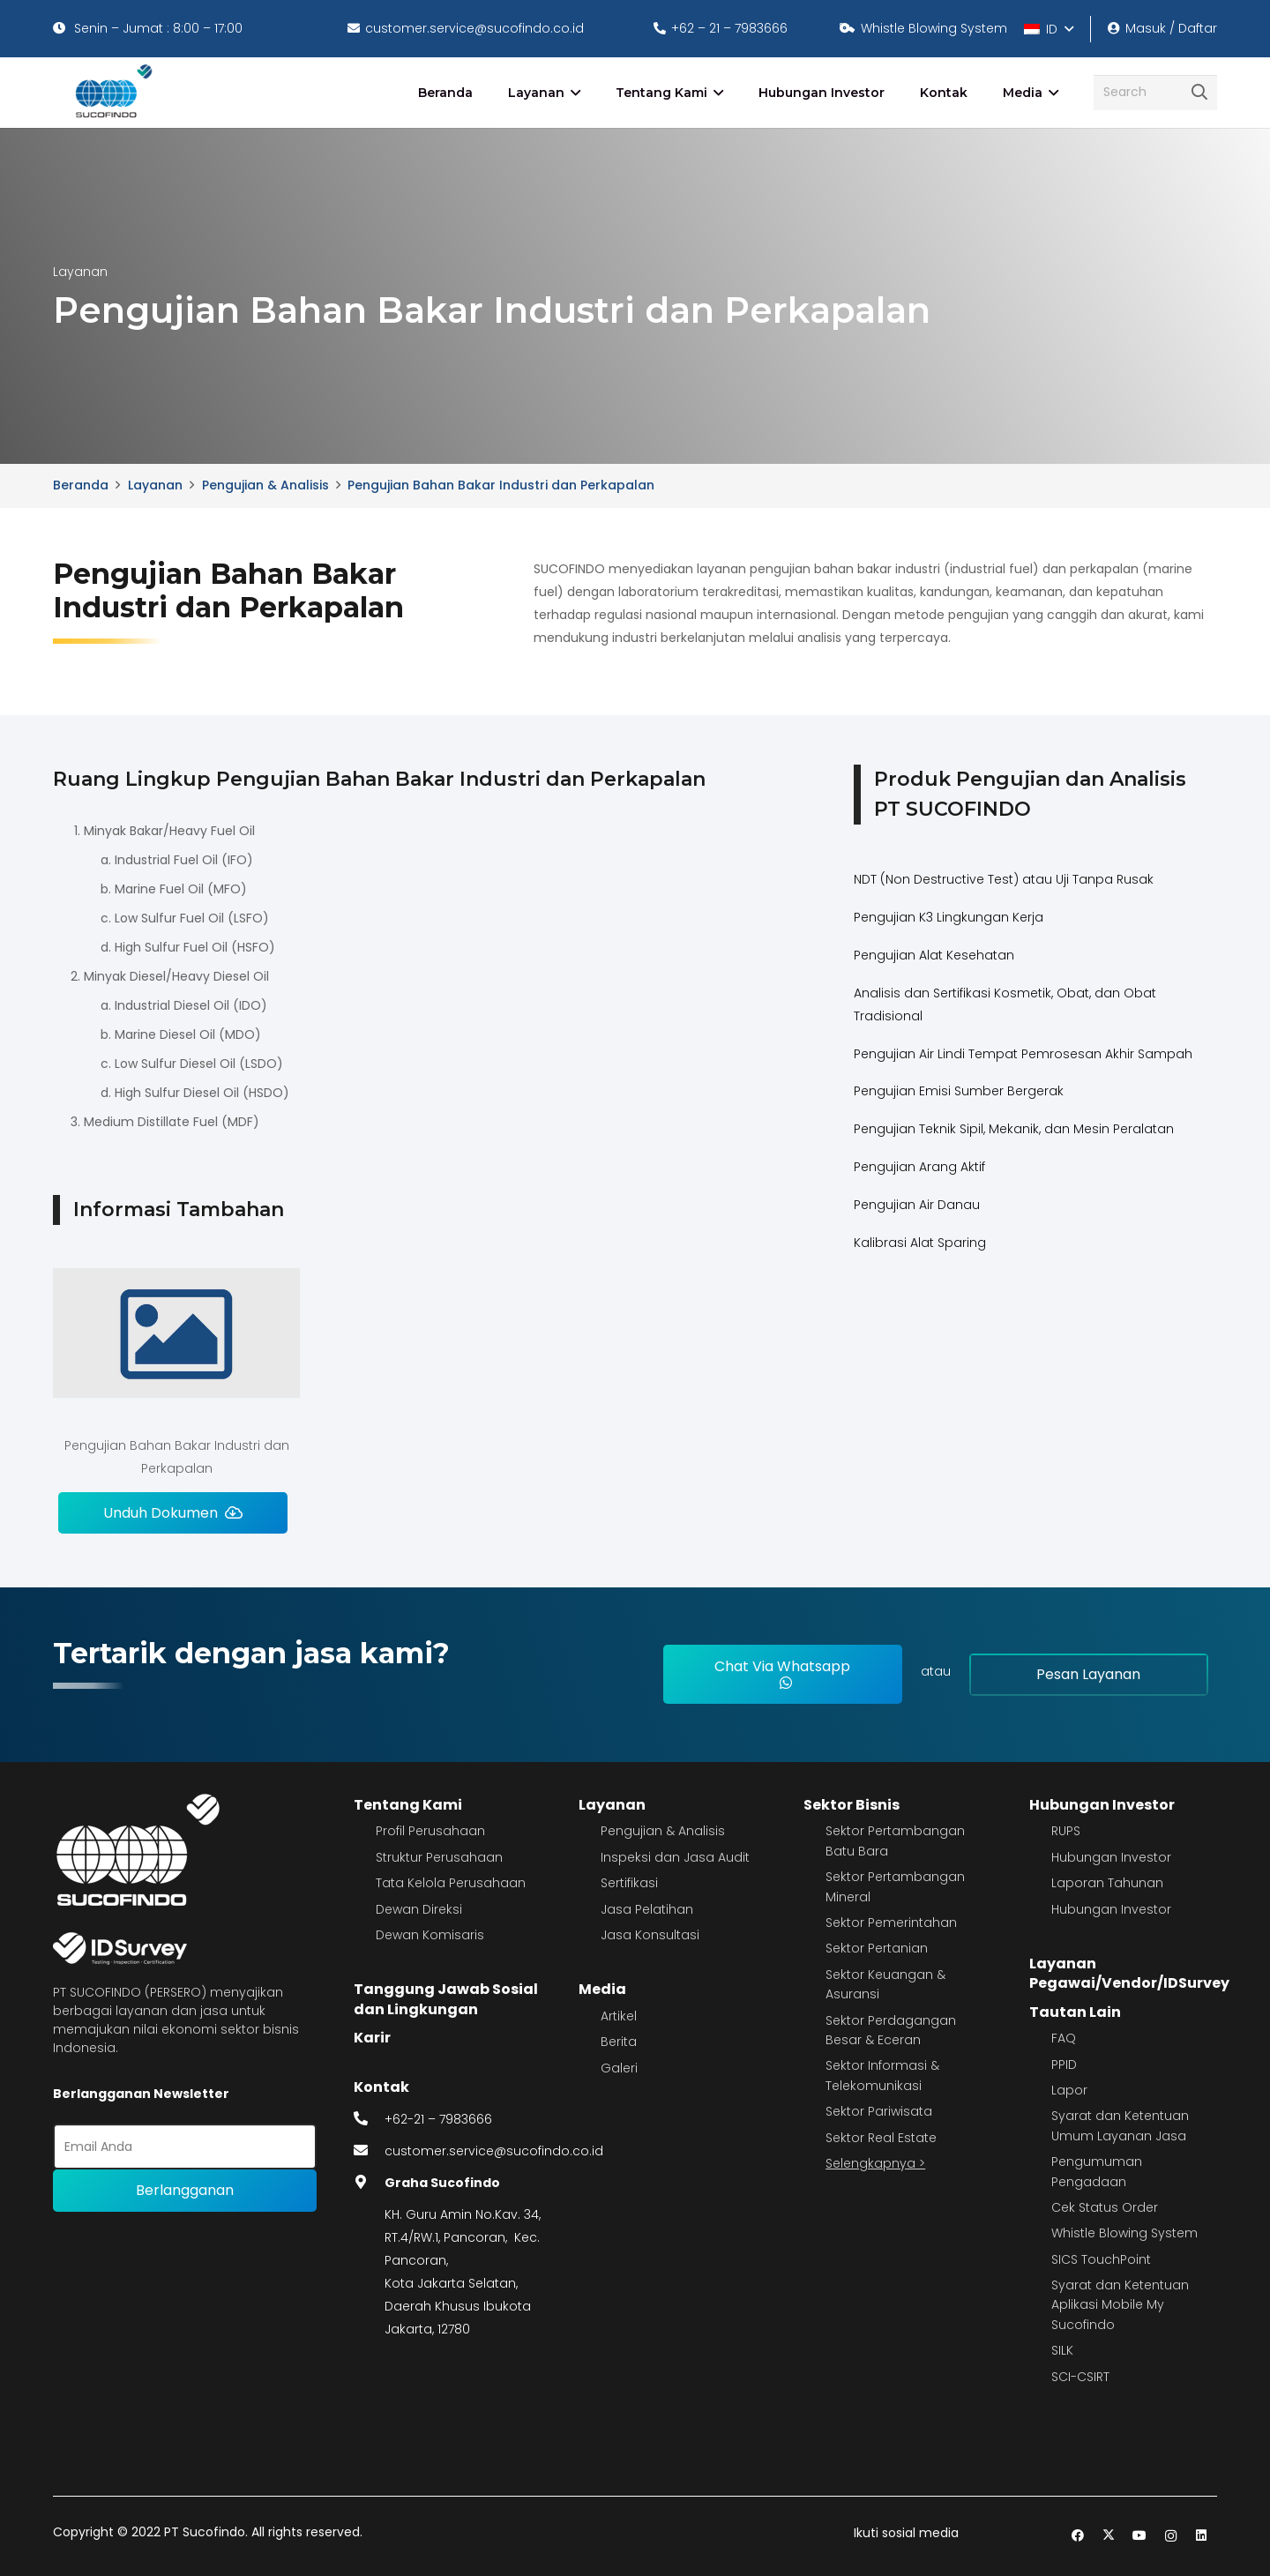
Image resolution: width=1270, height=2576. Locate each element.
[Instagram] (1170, 2535)
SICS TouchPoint (1101, 2259)
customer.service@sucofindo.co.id (494, 2151)
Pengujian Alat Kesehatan (934, 955)
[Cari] (1199, 92)
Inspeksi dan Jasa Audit (675, 1857)
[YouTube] (1139, 2535)
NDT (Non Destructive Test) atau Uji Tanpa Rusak (1004, 879)
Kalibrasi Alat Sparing (920, 1242)
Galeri (619, 2068)
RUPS (1065, 1831)
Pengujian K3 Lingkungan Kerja (948, 917)
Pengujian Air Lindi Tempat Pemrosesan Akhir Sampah (1023, 1054)
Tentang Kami (408, 1805)
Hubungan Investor (1102, 1805)
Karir (372, 2037)
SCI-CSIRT (1080, 2377)
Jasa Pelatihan (647, 1909)
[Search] (1155, 92)
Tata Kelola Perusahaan (451, 1883)
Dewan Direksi (419, 1909)
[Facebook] (1078, 2535)
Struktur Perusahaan (439, 1857)
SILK (1062, 2350)
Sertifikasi (629, 1883)
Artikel (619, 2016)
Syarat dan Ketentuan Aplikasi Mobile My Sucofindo (1120, 2304)
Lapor (1069, 2090)
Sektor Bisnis (851, 1805)
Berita (619, 2041)
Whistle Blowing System (1124, 2233)
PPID (1064, 2064)
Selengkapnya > (875, 2163)
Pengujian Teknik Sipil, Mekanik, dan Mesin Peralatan (1014, 1129)
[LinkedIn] (1201, 2535)
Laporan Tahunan (1107, 1883)
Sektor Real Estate (881, 2138)
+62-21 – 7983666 (438, 2119)
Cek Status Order (1104, 2207)
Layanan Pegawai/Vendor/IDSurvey (1129, 1973)
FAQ (1063, 2038)
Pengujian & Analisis (663, 1831)
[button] (1048, 29)
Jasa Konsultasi (650, 1935)
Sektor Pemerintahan (891, 1922)
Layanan (612, 1805)
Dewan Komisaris (430, 1935)
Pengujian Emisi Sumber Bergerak (959, 1091)
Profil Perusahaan (430, 1831)
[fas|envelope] (369, 2150)
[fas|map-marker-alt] (369, 2182)
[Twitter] (1109, 2535)
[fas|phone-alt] (369, 2119)
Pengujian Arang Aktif (919, 1167)
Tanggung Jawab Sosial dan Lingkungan (446, 1999)
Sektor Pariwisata (879, 2111)
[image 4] (110, 92)
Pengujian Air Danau (917, 1204)
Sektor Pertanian (877, 1948)
